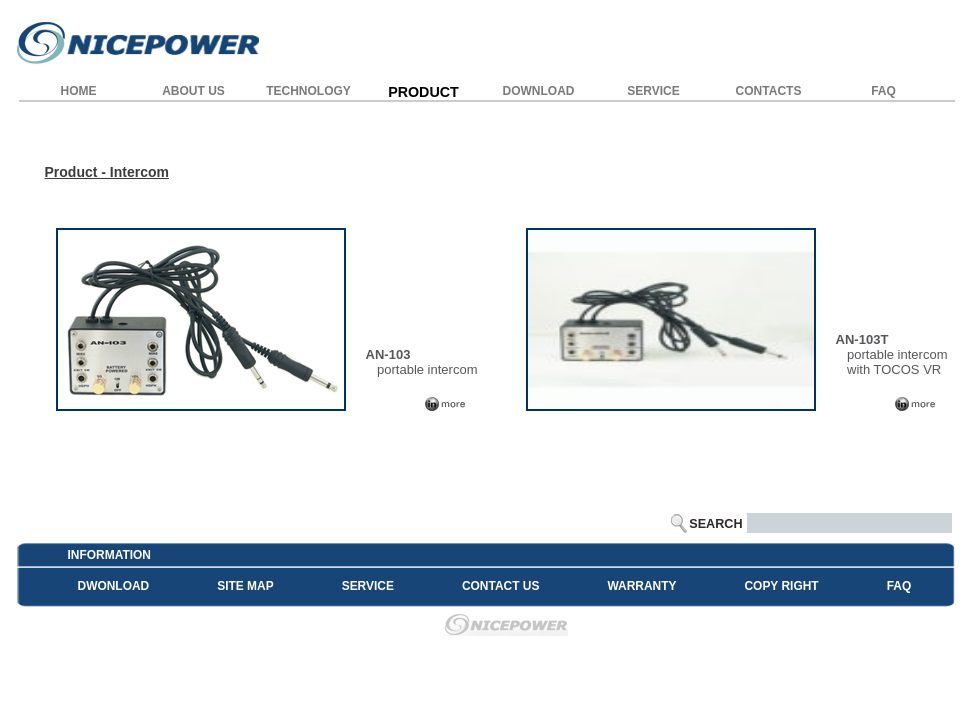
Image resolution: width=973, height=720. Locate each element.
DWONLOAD (114, 586)
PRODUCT (423, 92)
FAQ (883, 91)
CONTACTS (769, 91)
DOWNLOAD (539, 91)
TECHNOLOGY (308, 91)
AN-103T (862, 339)
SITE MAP (245, 586)
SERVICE (653, 91)
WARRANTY (641, 586)
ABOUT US (193, 91)
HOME (79, 91)
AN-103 (388, 354)
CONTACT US (500, 586)
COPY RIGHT (781, 586)
